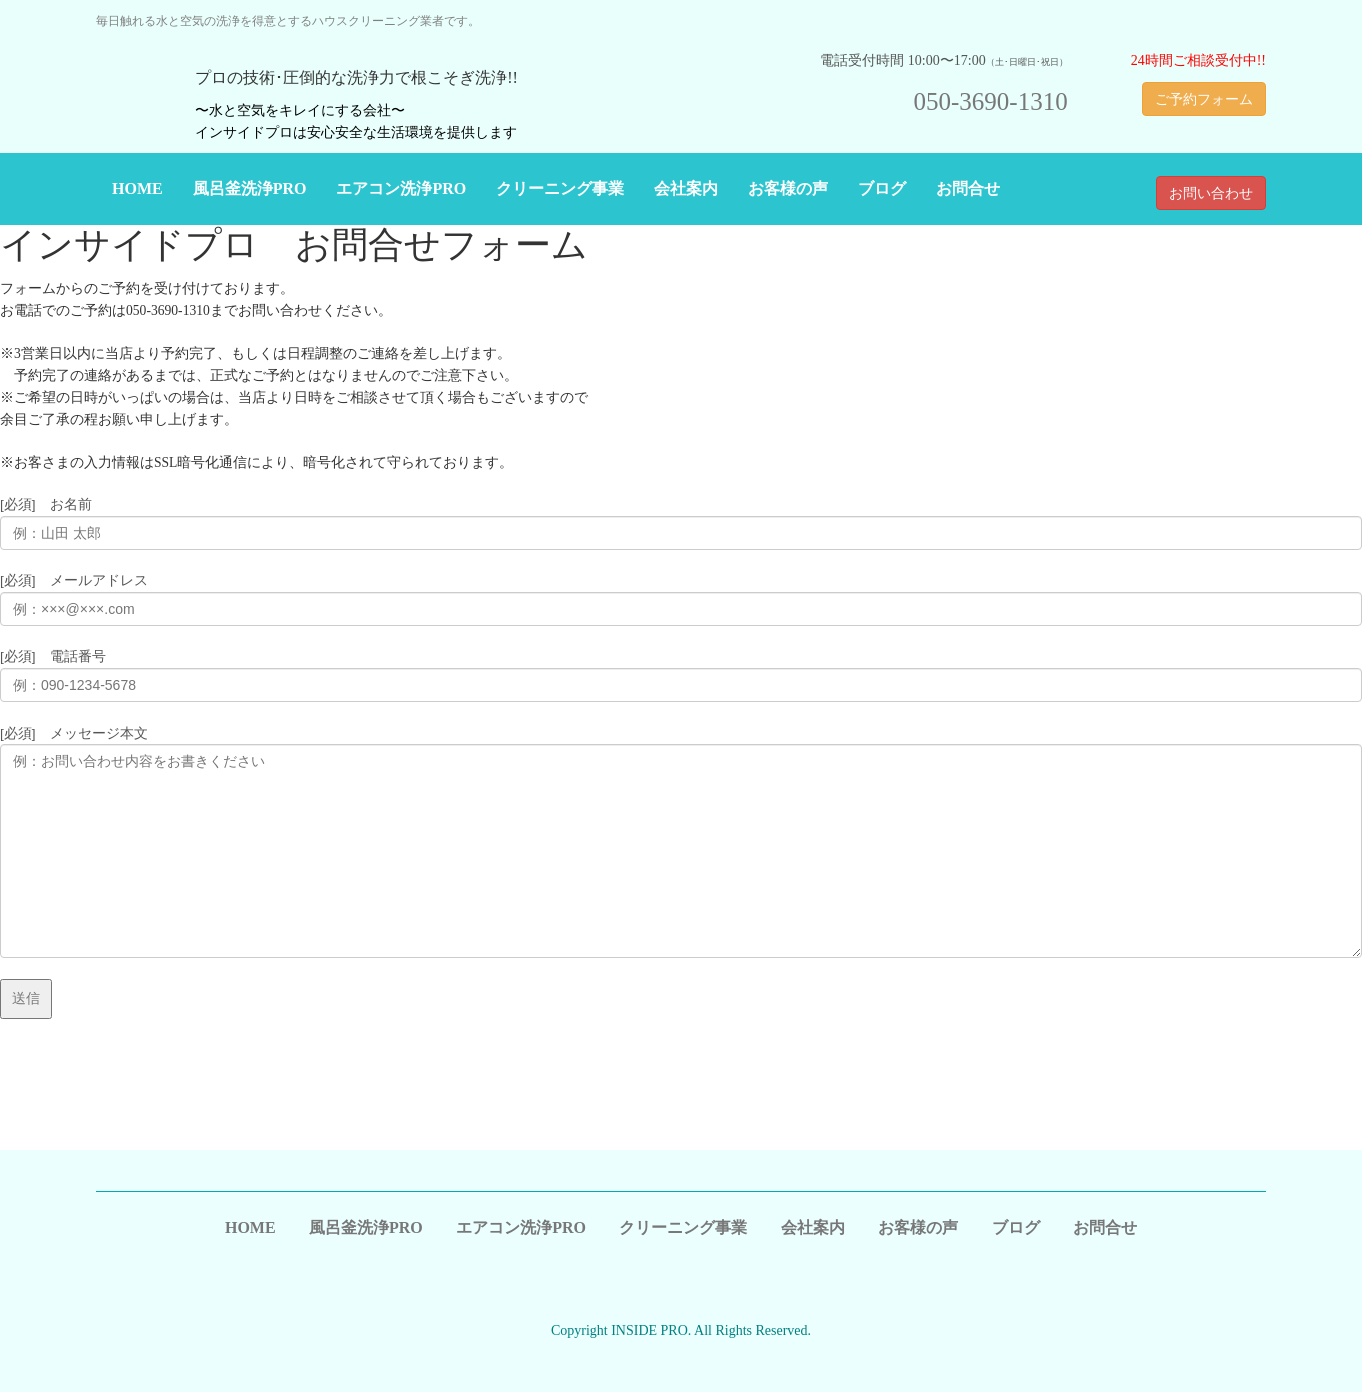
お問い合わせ (1211, 193)
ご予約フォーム (1204, 99)
